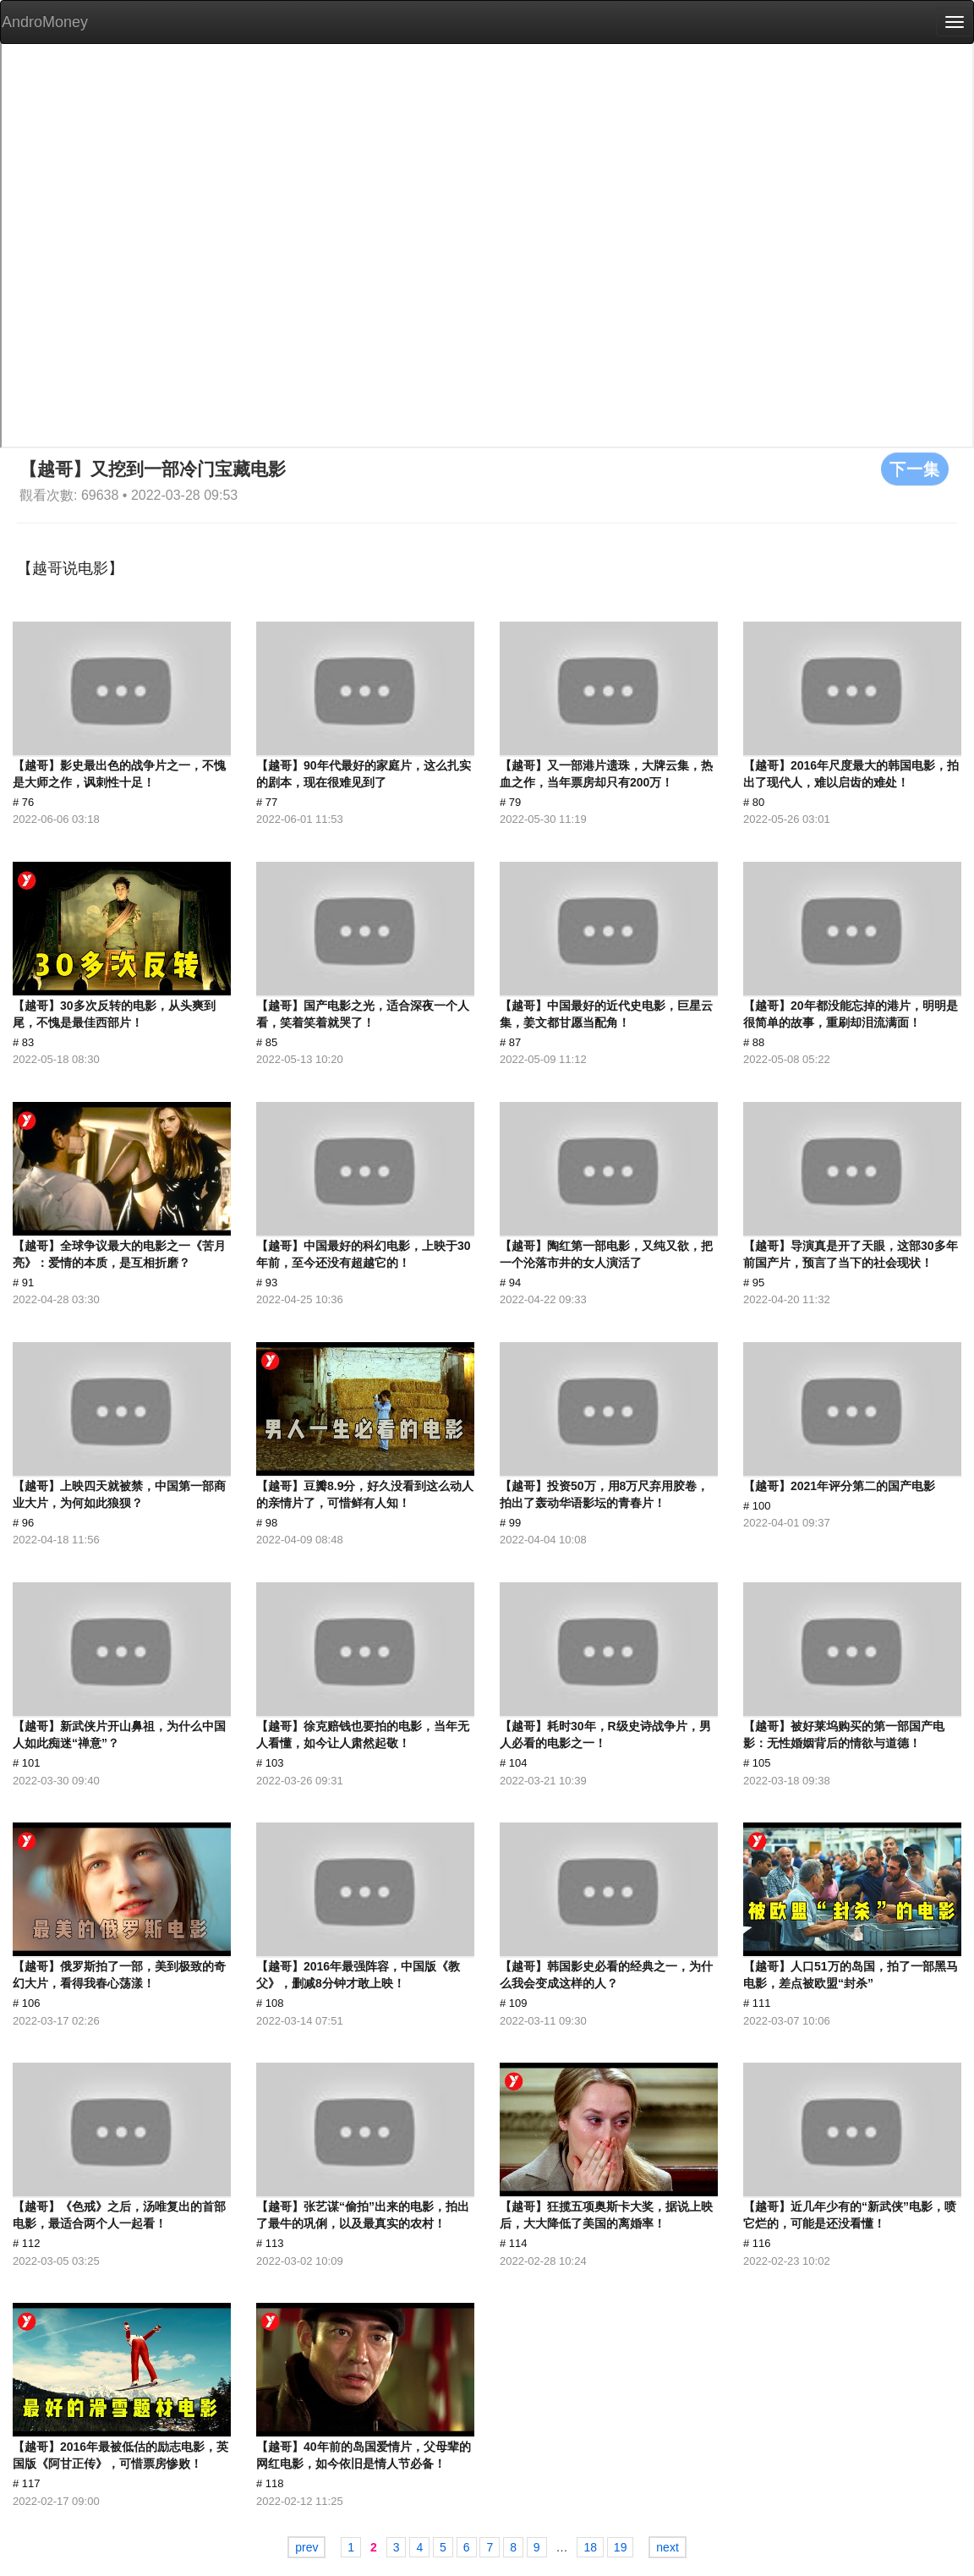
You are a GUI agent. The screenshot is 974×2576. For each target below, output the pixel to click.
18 (590, 2547)
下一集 (914, 468)
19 (620, 2547)
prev (306, 2547)
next (667, 2547)
